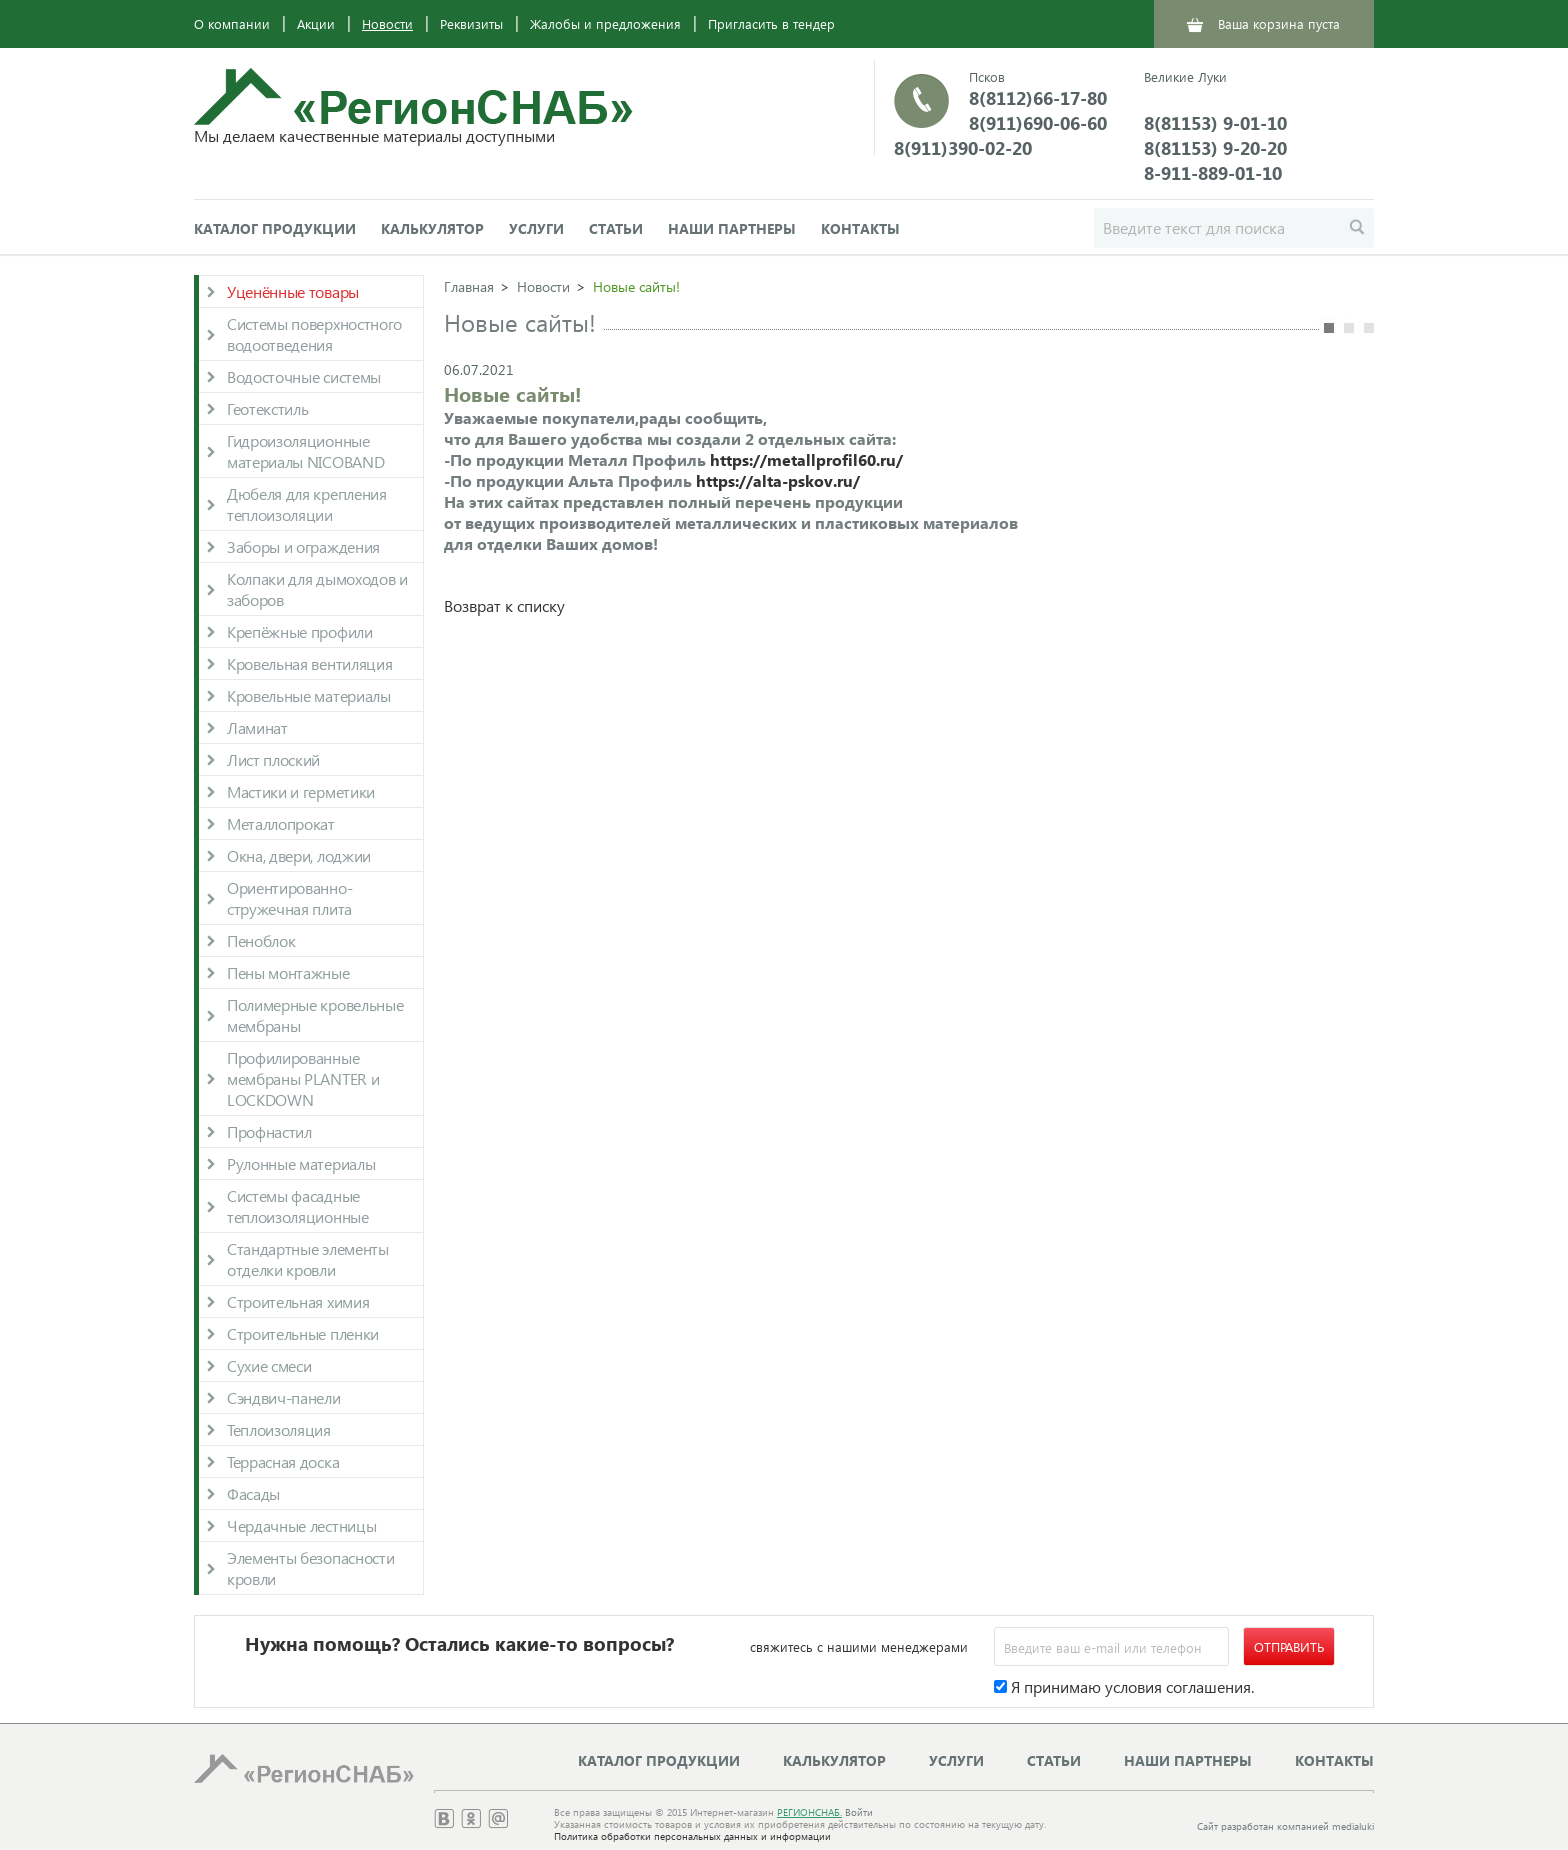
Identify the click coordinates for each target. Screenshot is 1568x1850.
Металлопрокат (281, 823)
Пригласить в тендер (771, 23)
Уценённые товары (293, 291)
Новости (387, 23)
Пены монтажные (288, 972)
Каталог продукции (275, 228)
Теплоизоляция (279, 1429)
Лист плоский (273, 759)
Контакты (860, 228)
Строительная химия (298, 1301)
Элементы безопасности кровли (310, 1568)
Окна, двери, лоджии (299, 855)
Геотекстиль (267, 408)
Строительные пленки (303, 1333)
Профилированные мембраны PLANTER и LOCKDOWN (303, 1078)
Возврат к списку (504, 605)
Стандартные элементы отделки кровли (308, 1259)
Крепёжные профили (300, 631)
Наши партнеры (732, 228)
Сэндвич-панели (284, 1397)
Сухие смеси (269, 1365)
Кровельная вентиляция (309, 663)
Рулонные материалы (301, 1163)
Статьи (616, 228)
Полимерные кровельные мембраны (315, 1015)
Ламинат (257, 727)
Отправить (1289, 1646)
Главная (469, 286)
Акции (316, 23)
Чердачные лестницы (301, 1525)
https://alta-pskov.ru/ (778, 480)
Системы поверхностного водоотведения (314, 334)
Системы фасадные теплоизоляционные (298, 1206)
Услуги (536, 228)
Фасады (253, 1493)
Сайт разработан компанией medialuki (1285, 1826)
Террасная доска (283, 1461)
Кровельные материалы (309, 695)
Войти (859, 1812)
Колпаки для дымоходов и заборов (317, 589)
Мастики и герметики (301, 791)
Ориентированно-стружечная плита (289, 898)
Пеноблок (261, 940)
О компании (232, 23)
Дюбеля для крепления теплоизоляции (307, 504)
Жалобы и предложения (605, 23)
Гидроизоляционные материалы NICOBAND (305, 451)
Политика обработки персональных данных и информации (692, 1836)
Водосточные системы (304, 376)
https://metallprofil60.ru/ (806, 459)
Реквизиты (471, 23)
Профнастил (269, 1131)
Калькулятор (432, 228)
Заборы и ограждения (303, 546)
